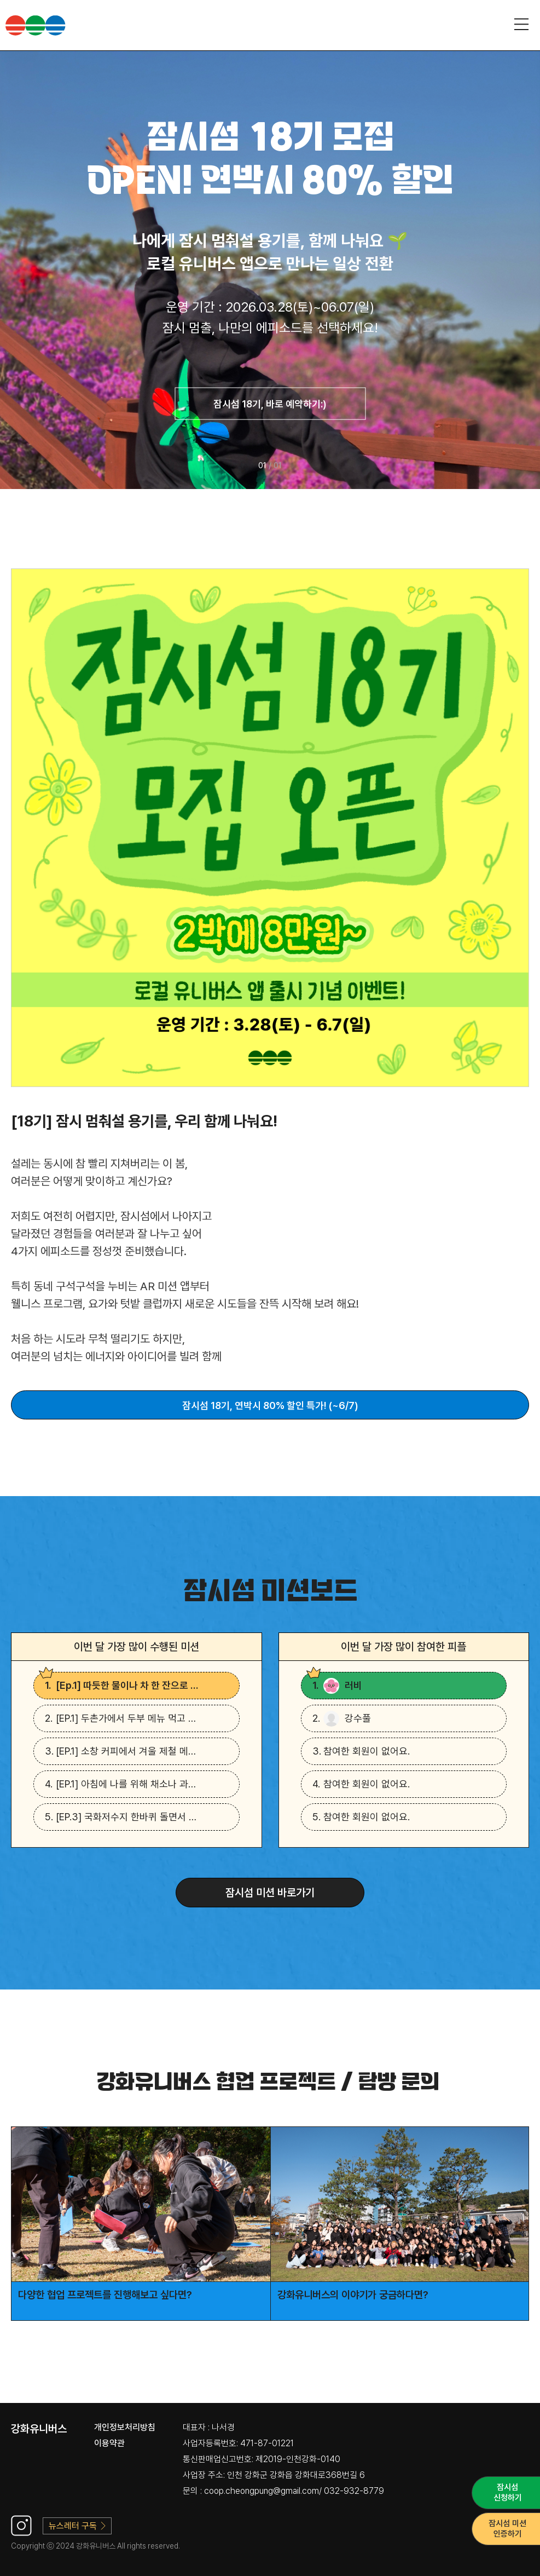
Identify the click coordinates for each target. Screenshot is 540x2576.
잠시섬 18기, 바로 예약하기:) (270, 404)
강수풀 (358, 1718)
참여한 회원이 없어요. (366, 1751)
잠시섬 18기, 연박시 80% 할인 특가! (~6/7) (270, 1405)
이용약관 (109, 2443)
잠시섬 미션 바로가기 (270, 1892)
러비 (353, 1685)
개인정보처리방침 (124, 2427)
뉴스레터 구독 (77, 2526)
